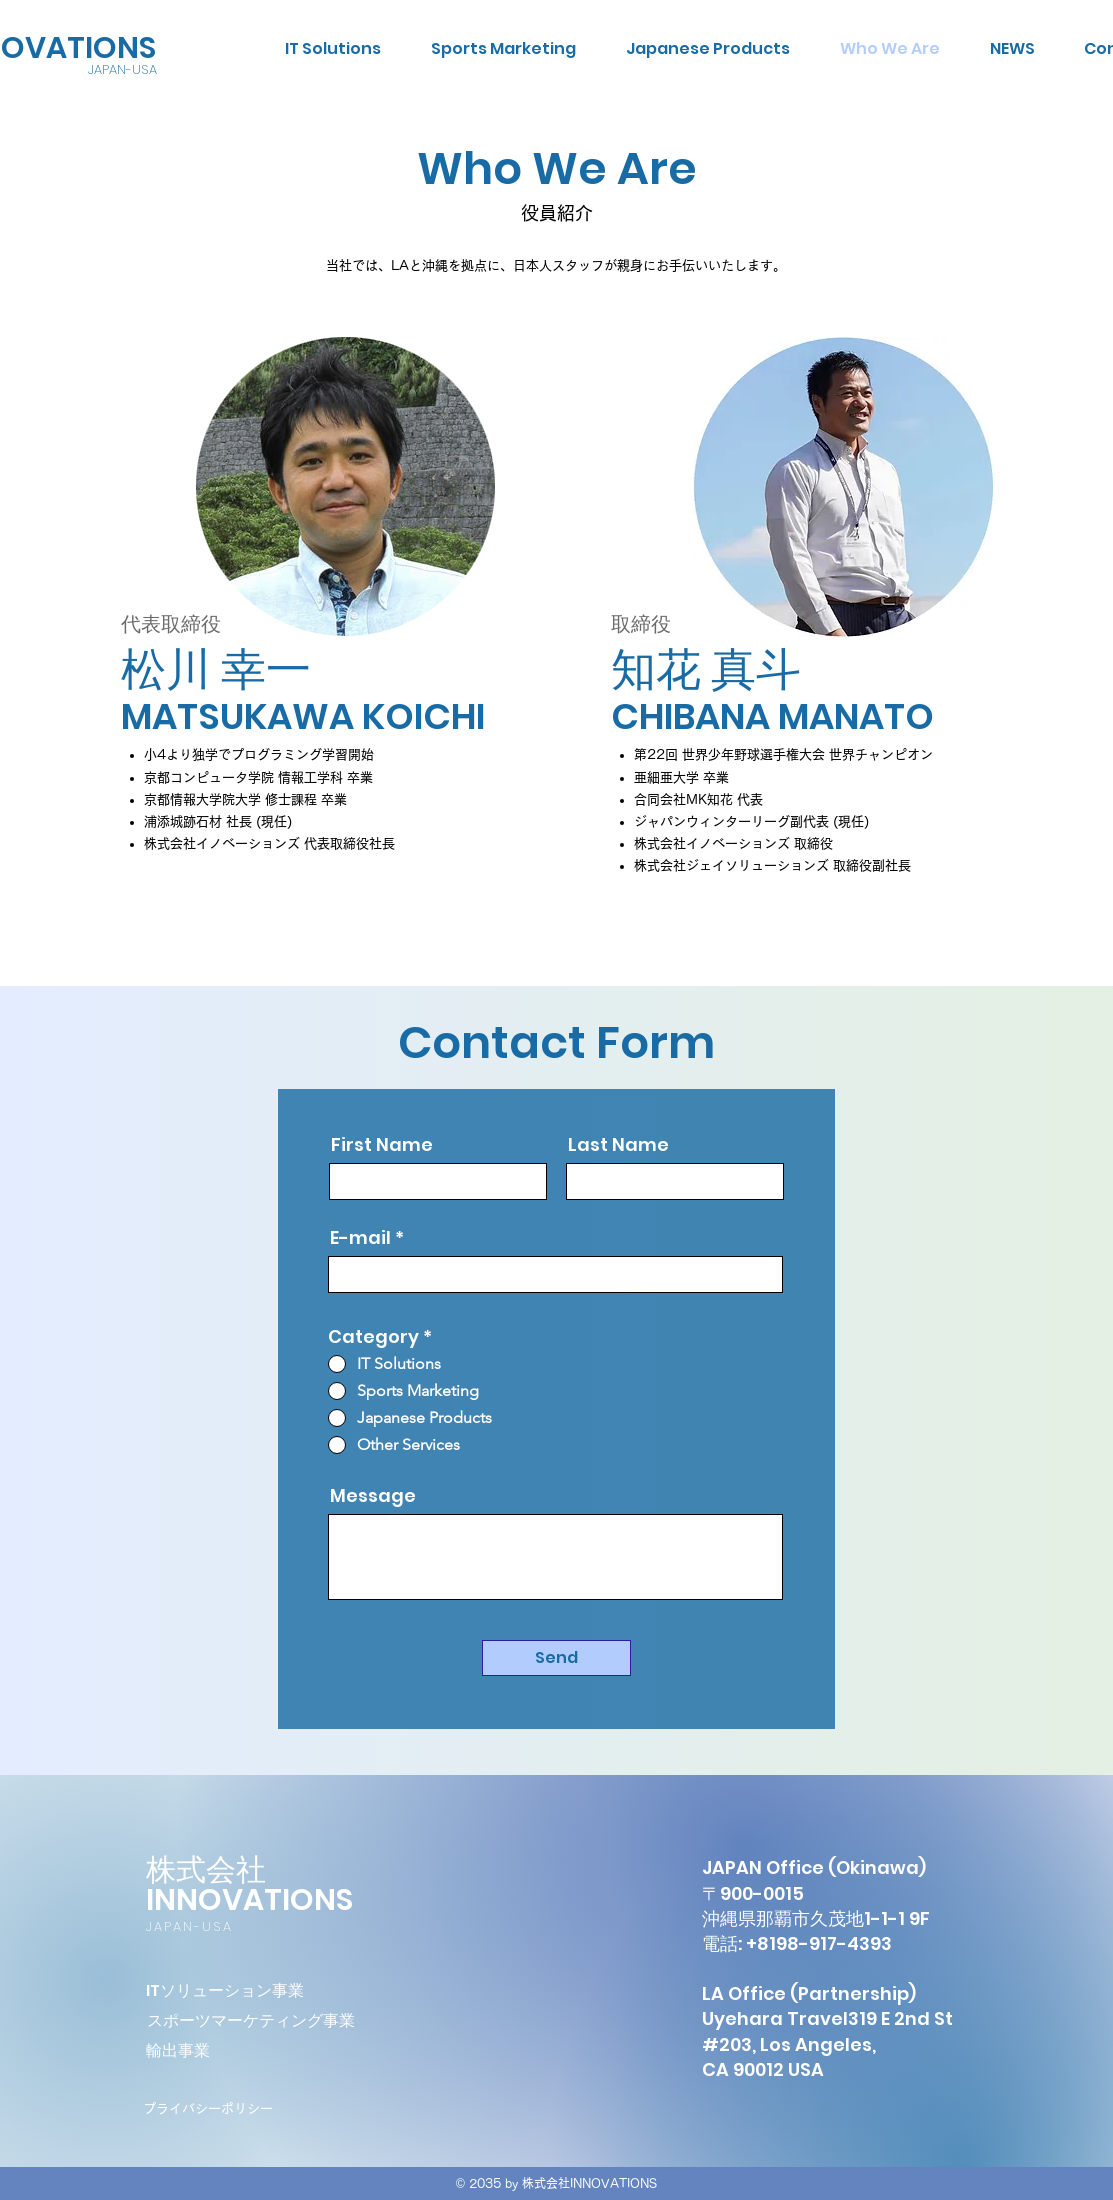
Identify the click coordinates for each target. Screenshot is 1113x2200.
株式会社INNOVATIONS (249, 1885)
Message (373, 1496)
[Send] (556, 1658)
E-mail (360, 1238)
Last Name (618, 1145)
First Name (382, 1145)
